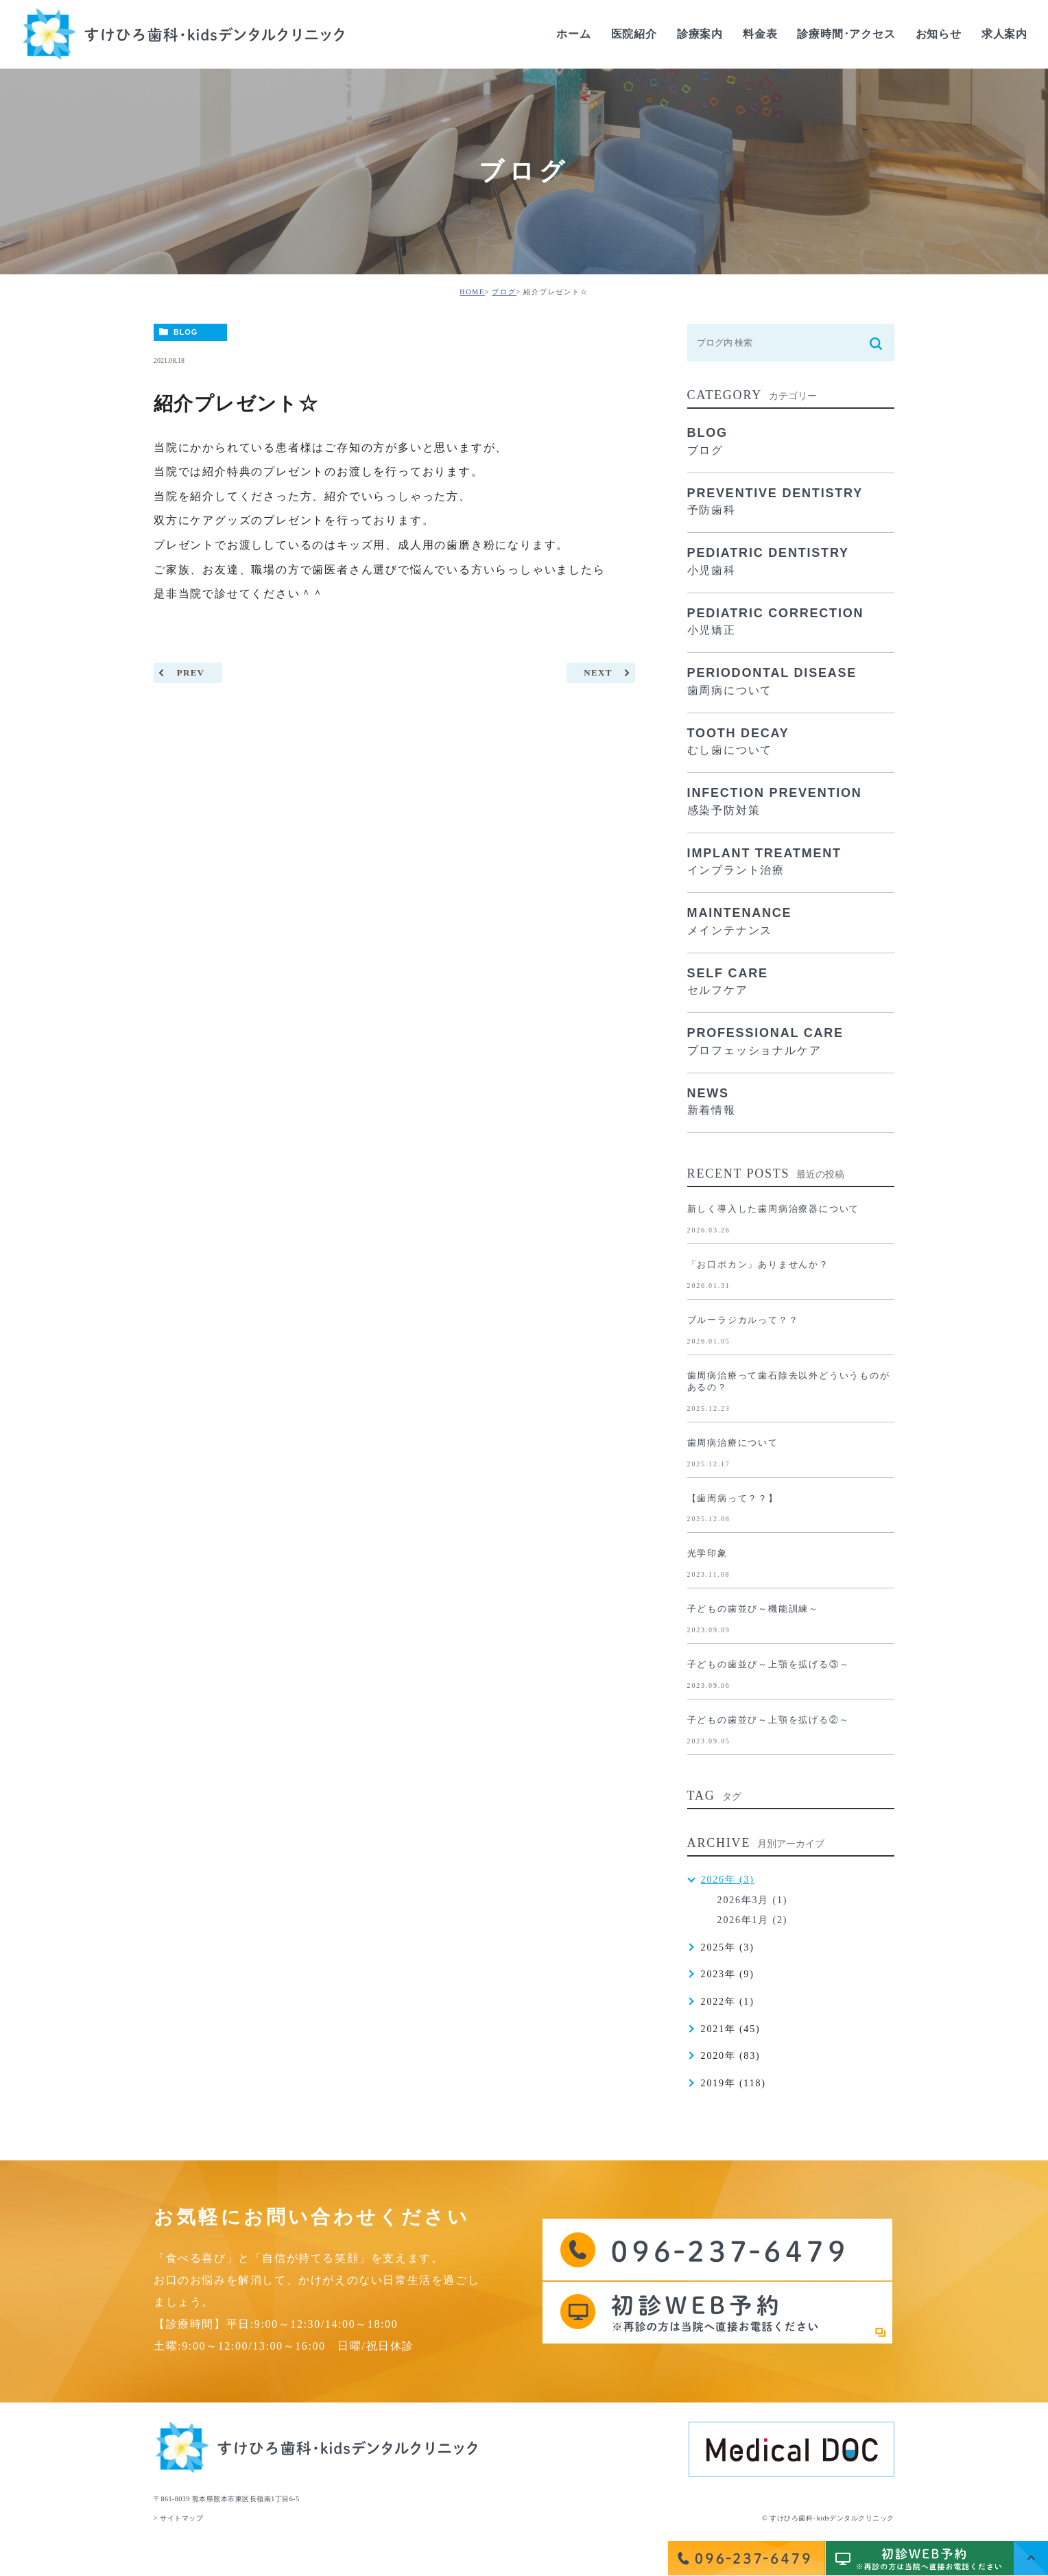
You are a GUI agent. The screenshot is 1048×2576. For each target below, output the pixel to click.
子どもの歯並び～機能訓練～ (753, 1608)
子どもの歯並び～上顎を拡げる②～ (768, 1720)
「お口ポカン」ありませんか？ (758, 1264)
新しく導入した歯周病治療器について (773, 1209)
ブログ (504, 292)
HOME (472, 292)
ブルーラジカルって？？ (743, 1320)
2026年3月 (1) (752, 1900)
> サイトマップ (178, 2518)
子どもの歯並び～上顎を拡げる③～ (768, 1664)
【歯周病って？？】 (732, 1498)
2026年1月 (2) (752, 1920)
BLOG (186, 332)
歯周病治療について (732, 1443)
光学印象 (707, 1553)
